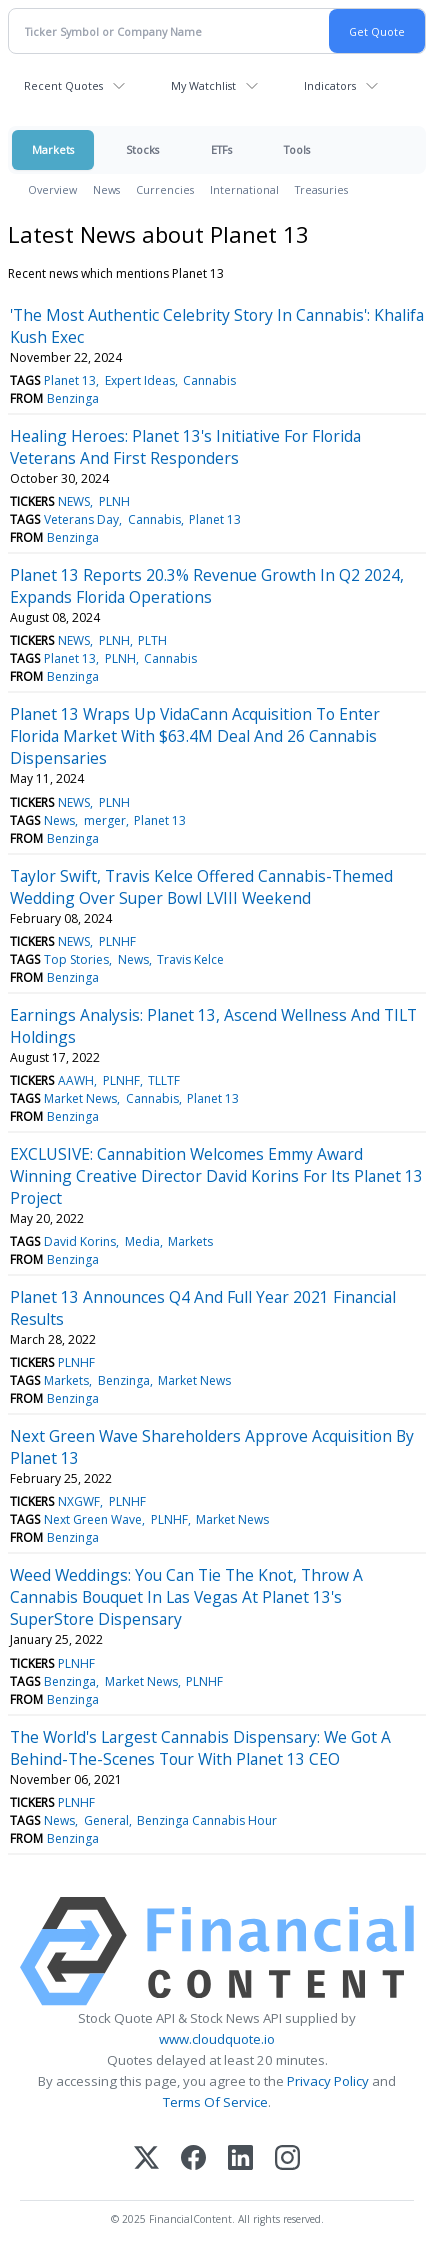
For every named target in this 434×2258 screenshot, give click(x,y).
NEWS (74, 501)
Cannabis (209, 380)
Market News (80, 1098)
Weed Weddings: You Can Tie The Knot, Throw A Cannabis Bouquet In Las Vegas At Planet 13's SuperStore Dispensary (186, 1597)
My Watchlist (203, 85)
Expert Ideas (140, 380)
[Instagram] (287, 2159)
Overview (52, 189)
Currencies (165, 189)
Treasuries (321, 189)
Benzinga (73, 398)
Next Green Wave (93, 1519)
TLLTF (164, 1080)
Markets (53, 149)
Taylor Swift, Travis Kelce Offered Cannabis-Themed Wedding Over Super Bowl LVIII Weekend (201, 887)
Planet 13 (70, 380)
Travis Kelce (190, 959)
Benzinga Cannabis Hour (207, 1820)
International (244, 189)
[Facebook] (193, 2159)
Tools (297, 149)
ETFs (221, 149)
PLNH (114, 501)
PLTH (152, 640)
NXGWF (79, 1501)
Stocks (142, 149)
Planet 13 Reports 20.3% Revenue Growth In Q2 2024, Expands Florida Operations (207, 586)
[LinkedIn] (240, 2159)
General (106, 1820)
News (106, 189)
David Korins (80, 1241)
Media (142, 1241)
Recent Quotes (63, 85)
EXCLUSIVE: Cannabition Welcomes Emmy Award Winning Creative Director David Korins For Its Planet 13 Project (216, 1176)
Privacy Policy (328, 2081)
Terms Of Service (215, 2102)
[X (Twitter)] (146, 2159)
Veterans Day (81, 519)
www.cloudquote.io (217, 2039)
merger (105, 820)
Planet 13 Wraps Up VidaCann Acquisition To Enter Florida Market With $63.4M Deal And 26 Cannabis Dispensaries (195, 736)
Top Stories (76, 959)
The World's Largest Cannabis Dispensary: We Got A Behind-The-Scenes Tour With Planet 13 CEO (200, 1748)
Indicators (330, 85)
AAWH (76, 1080)
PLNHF (117, 941)
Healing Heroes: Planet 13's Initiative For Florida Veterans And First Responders (185, 447)
